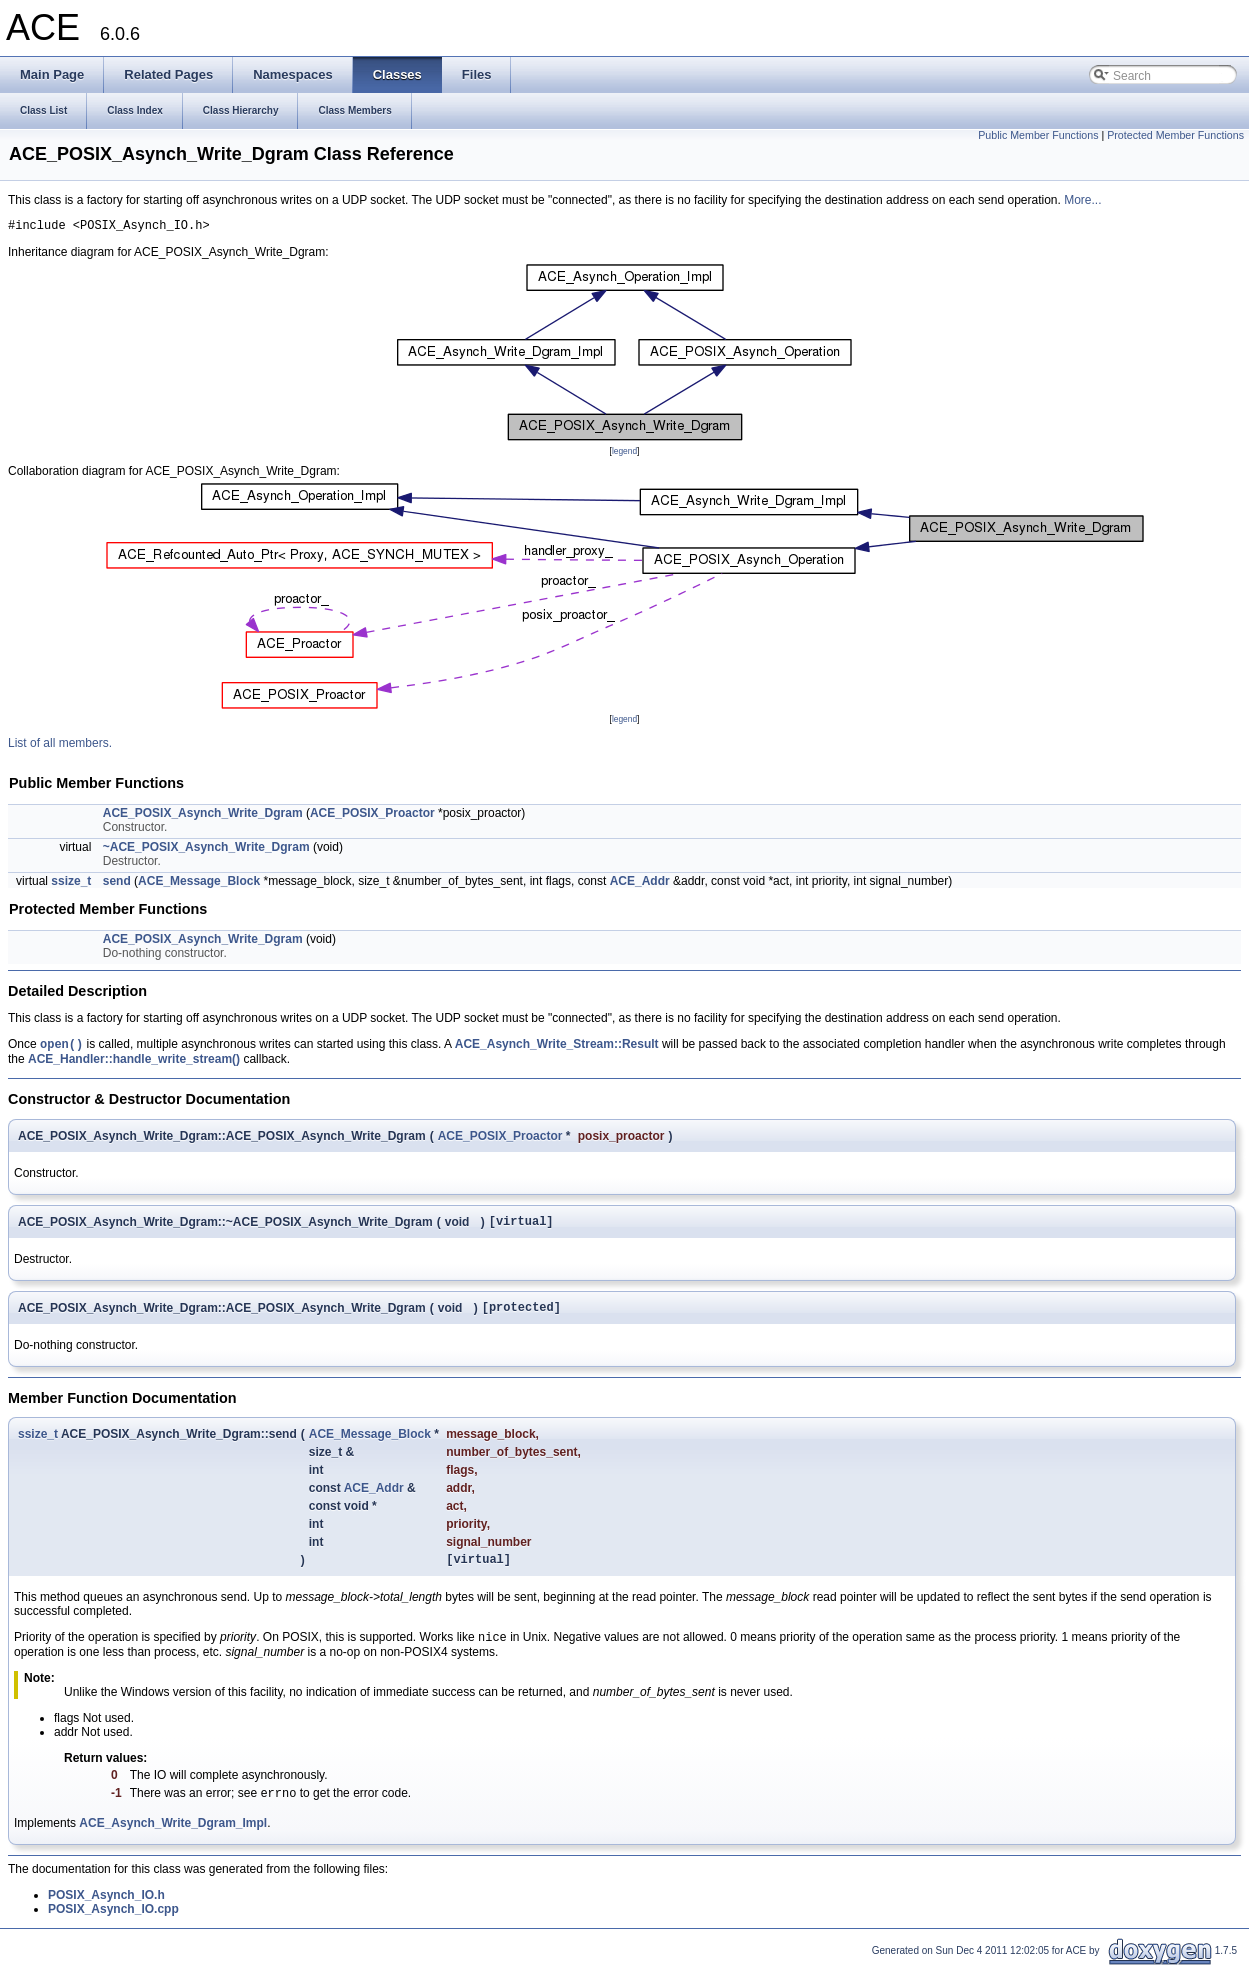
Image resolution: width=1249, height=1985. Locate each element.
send (117, 884)
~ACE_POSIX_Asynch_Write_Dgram (206, 850)
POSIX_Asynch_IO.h (106, 1913)
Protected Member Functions (1175, 135)
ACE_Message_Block (199, 884)
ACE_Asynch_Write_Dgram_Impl (173, 1841)
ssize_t (71, 884)
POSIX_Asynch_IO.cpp (113, 1927)
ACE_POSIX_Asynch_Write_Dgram (203, 816)
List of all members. (60, 746)
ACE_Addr (640, 884)
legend (624, 454)
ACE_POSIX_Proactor (372, 816)
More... (1082, 200)
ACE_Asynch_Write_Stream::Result (557, 1049)
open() (61, 1048)
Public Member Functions (1038, 135)
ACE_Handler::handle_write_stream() (134, 1064)
